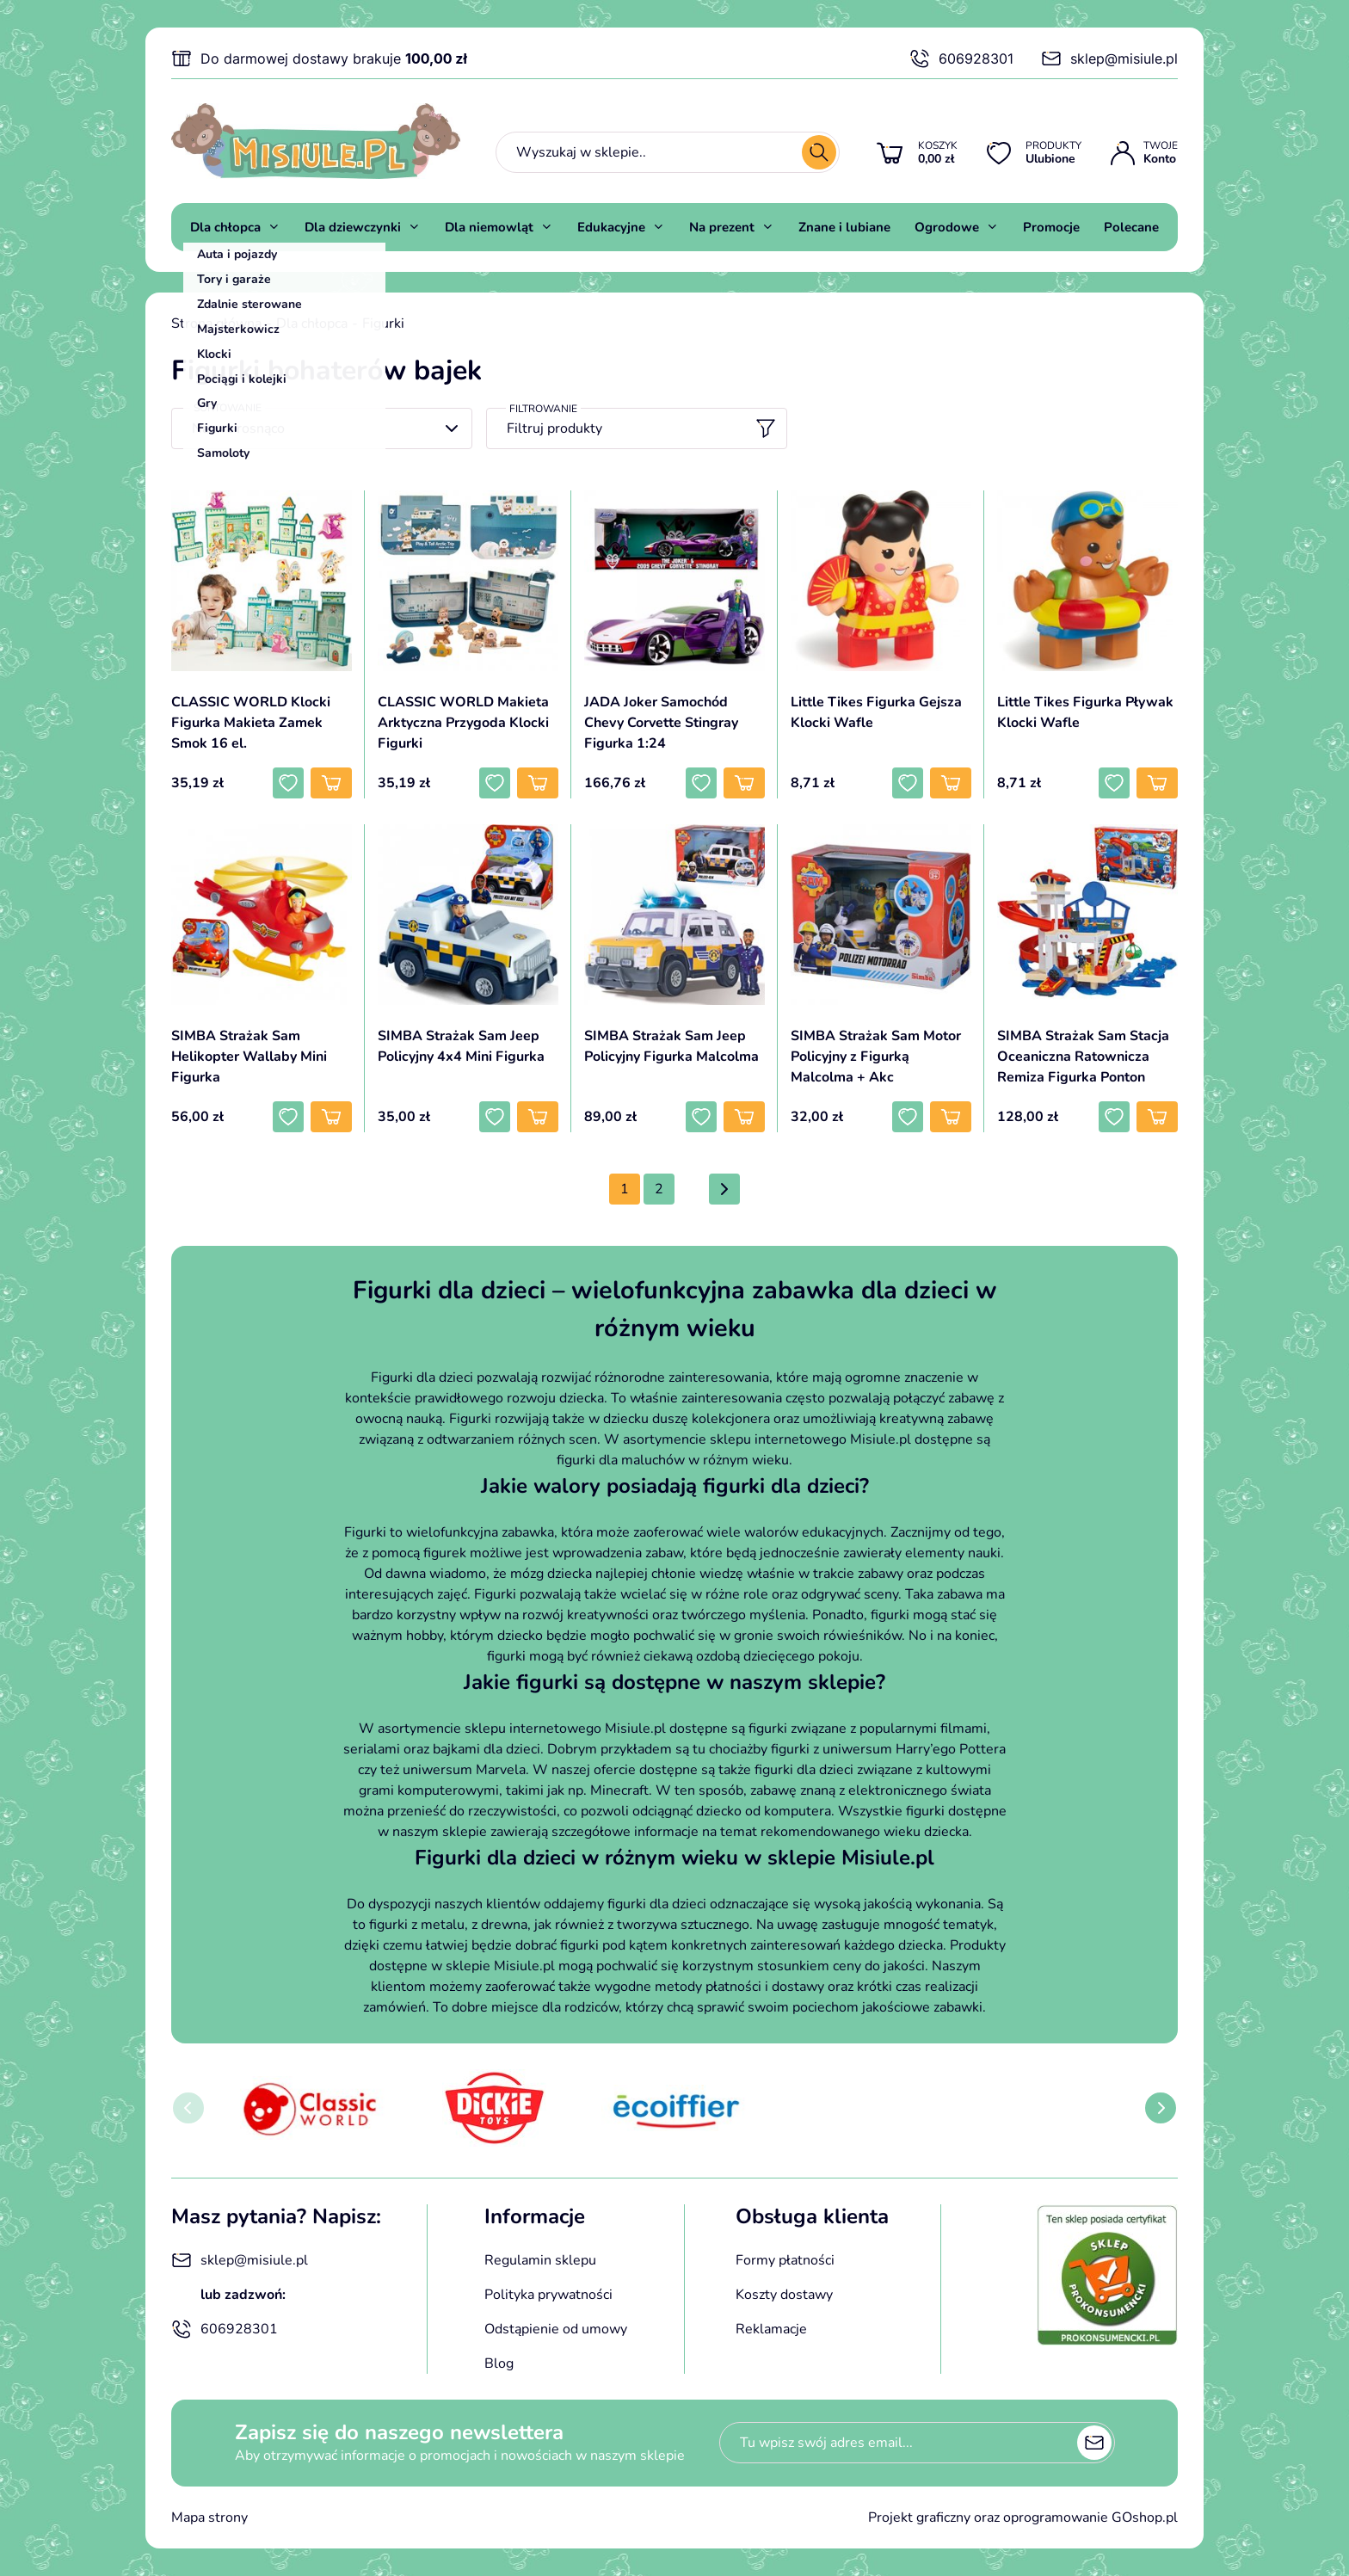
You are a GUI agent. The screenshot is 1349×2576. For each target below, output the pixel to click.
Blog (499, 2363)
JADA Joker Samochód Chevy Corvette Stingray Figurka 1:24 (661, 723)
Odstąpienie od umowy (555, 2329)
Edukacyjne (611, 227)
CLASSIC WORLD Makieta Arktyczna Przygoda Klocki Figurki (463, 723)
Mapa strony (209, 2517)
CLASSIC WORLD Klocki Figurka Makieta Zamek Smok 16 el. (250, 723)
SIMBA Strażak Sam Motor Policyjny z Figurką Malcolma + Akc (876, 1056)
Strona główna (216, 323)
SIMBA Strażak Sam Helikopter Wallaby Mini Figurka (249, 1056)
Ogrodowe (947, 227)
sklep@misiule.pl (1109, 58)
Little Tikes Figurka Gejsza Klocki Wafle (876, 712)
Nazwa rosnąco (238, 428)
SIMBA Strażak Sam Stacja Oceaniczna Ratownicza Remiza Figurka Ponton (1083, 1056)
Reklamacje (771, 2329)
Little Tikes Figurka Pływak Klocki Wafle (1085, 712)
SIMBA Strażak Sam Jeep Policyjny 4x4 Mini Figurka (461, 1046)
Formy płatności (785, 2260)
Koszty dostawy (784, 2294)
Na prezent (722, 227)
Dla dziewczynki (353, 227)
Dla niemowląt (489, 227)
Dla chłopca (225, 227)
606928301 (961, 58)
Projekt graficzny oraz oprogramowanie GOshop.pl (1023, 2517)
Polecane (1131, 227)
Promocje (1051, 227)
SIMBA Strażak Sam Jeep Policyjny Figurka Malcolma (671, 1046)
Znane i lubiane (844, 227)
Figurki (383, 323)
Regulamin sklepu (540, 2260)
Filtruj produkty (641, 428)
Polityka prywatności (548, 2294)
